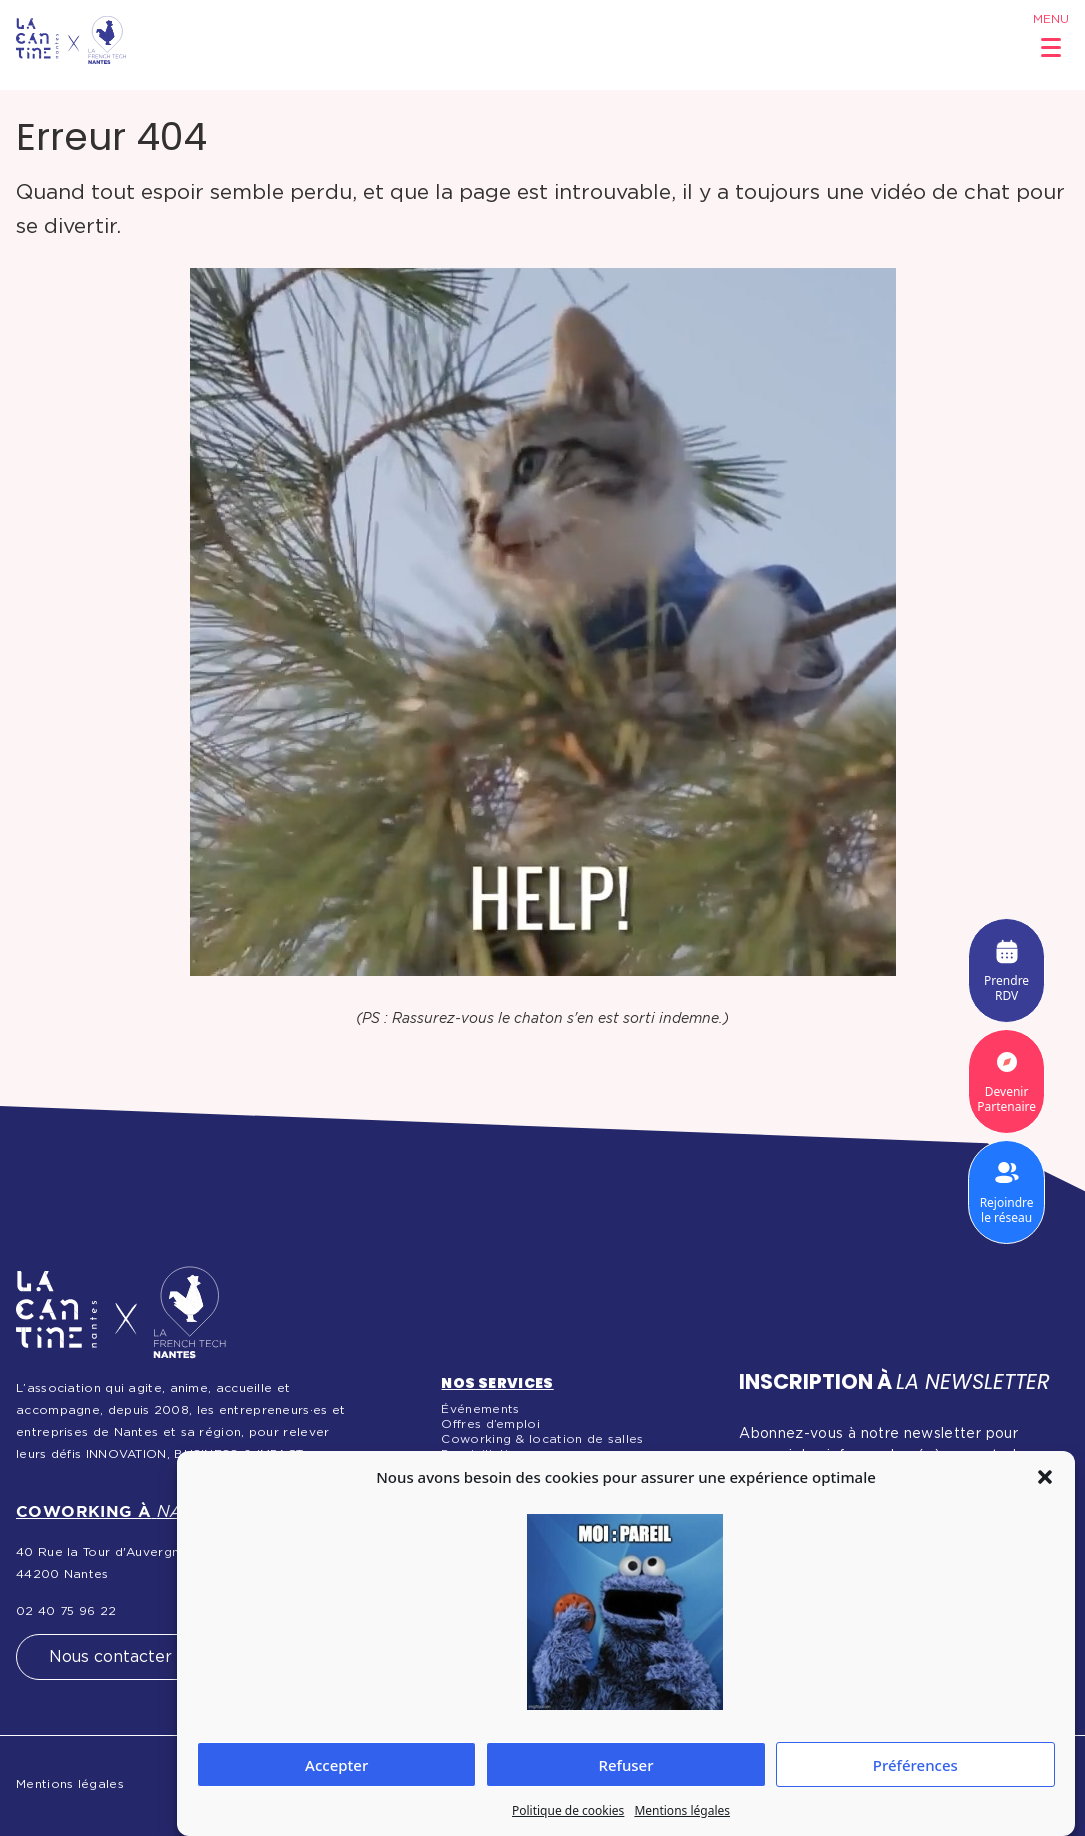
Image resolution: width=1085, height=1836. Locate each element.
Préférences (915, 1765)
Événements (480, 1409)
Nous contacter (110, 1657)
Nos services (497, 1383)
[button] (1045, 1477)
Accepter (336, 1765)
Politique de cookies (568, 1810)
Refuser (625, 1765)
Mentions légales (682, 1810)
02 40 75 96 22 (66, 1611)
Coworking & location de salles (542, 1439)
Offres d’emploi (490, 1424)
